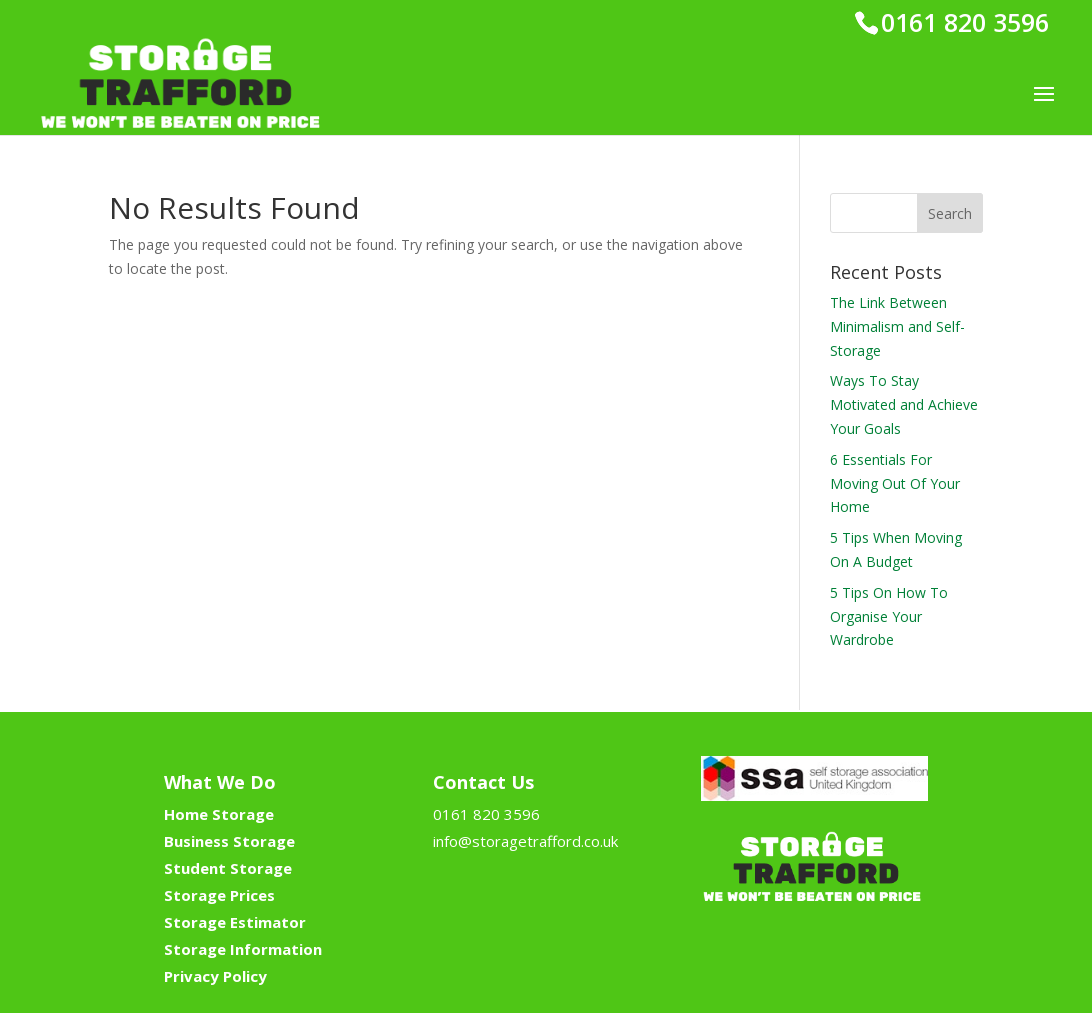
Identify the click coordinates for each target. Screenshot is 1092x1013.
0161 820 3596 (965, 22)
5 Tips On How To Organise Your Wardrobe (889, 616)
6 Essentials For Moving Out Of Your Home (895, 483)
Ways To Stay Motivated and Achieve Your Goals (904, 404)
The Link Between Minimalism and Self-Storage (897, 326)
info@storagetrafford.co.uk (525, 841)
